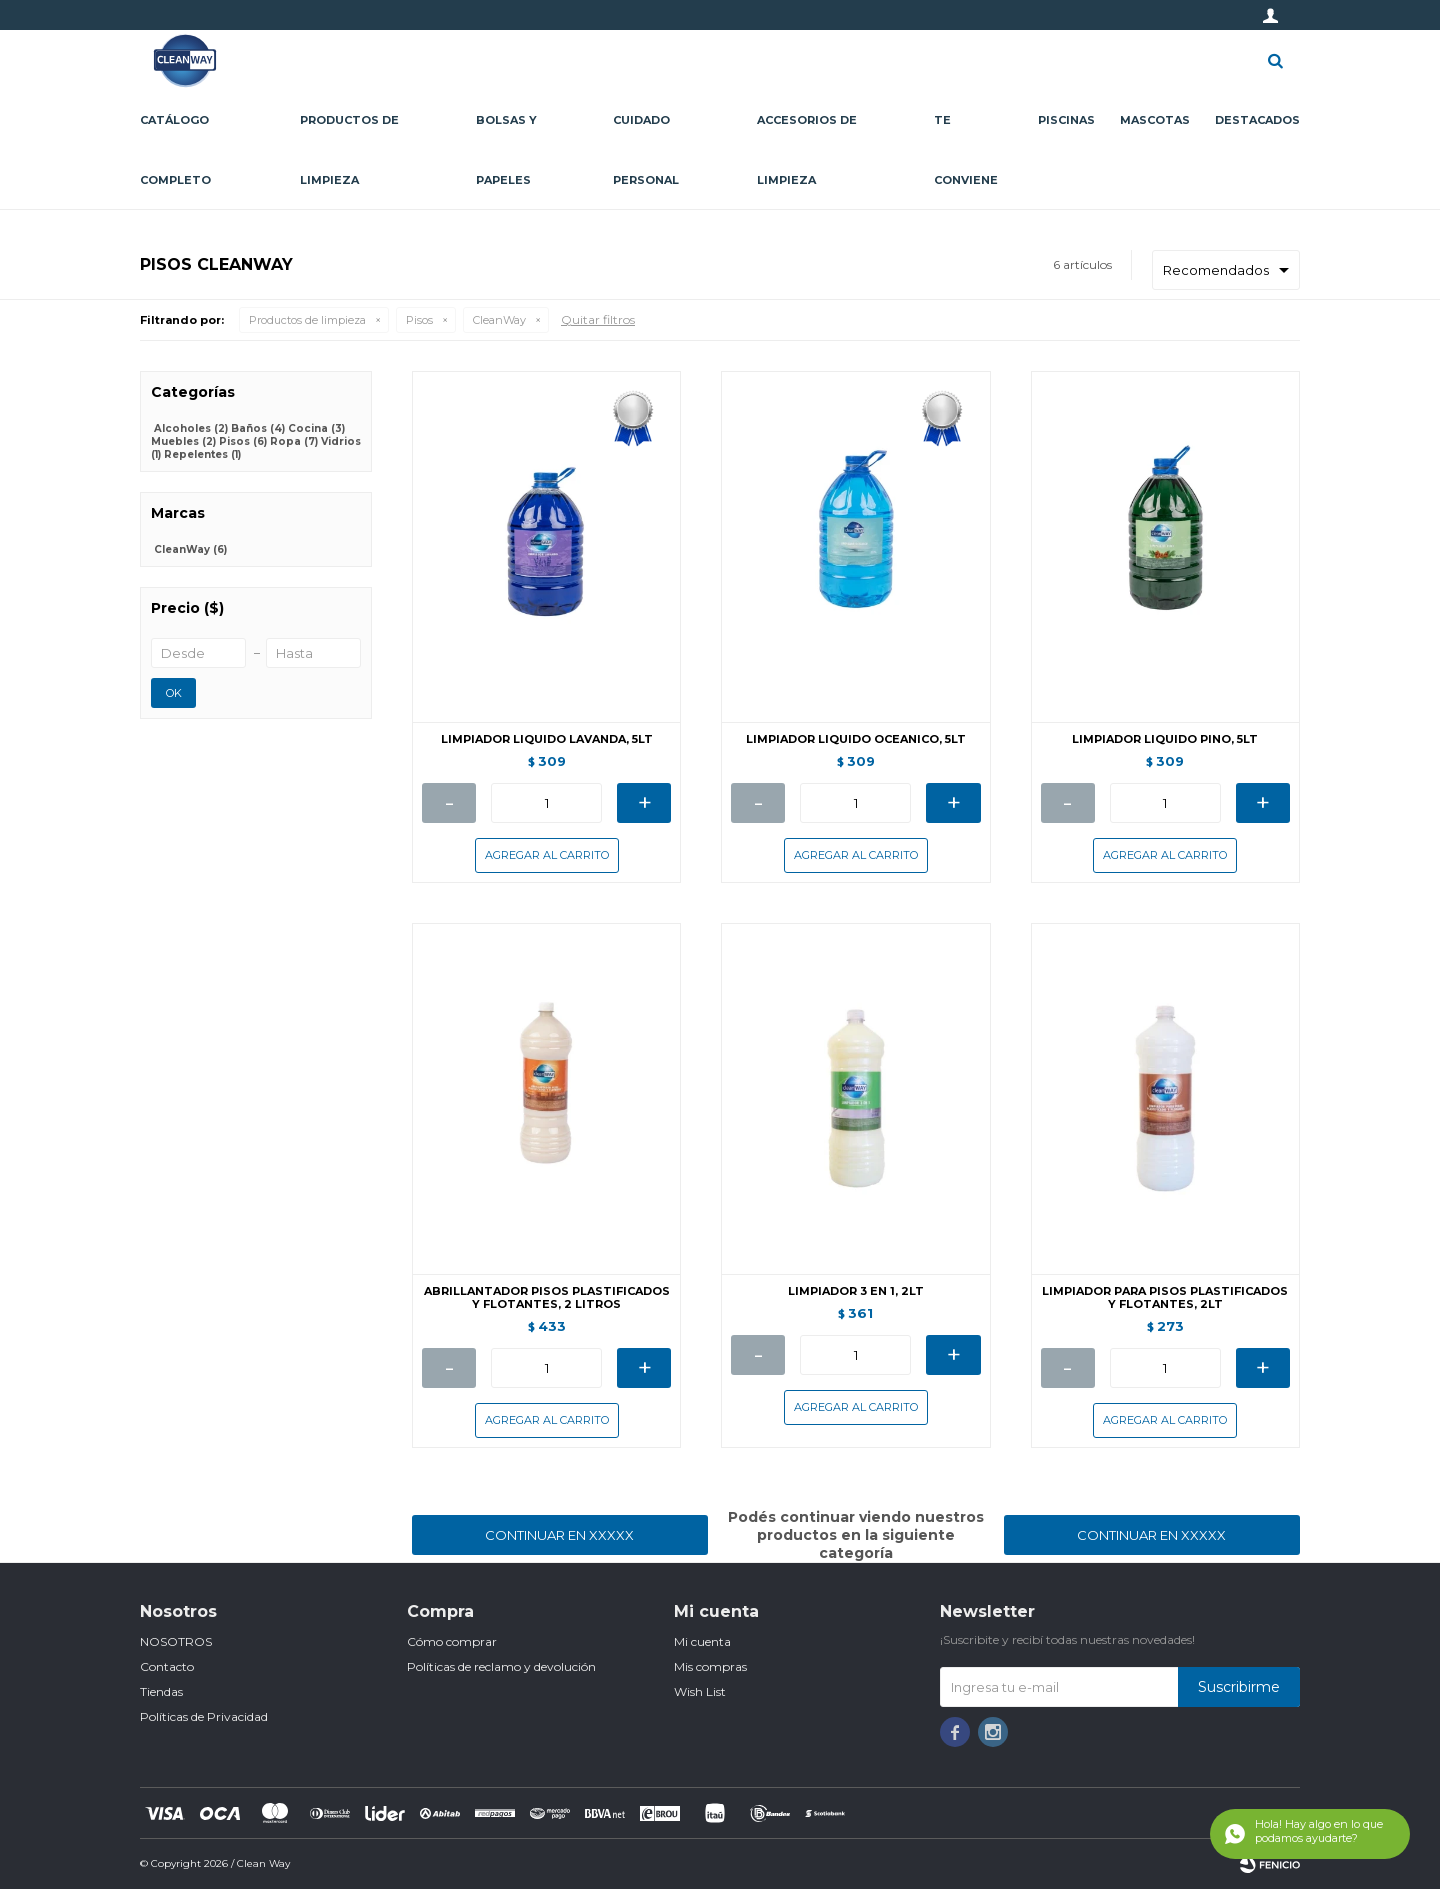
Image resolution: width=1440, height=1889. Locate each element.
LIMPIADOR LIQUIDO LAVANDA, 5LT (547, 739)
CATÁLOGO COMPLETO (175, 150)
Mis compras (710, 1666)
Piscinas (1066, 120)
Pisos (419, 320)
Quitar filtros (598, 319)
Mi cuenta (702, 1641)
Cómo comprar (452, 1641)
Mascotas (1155, 120)
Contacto (167, 1666)
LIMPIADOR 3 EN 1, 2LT (856, 1291)
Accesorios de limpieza (807, 150)
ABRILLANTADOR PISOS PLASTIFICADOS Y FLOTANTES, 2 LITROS (547, 1298)
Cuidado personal (646, 150)
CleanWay (499, 320)
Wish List (700, 1691)
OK (174, 693)
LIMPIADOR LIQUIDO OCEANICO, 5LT (856, 739)
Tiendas (161, 1691)
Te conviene (966, 150)
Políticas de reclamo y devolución (501, 1666)
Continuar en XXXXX (559, 1535)
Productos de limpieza (349, 150)
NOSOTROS (176, 1641)
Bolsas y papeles (506, 150)
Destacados (1257, 120)
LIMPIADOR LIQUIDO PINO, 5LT (1165, 739)
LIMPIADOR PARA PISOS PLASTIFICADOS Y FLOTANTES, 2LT (1165, 1298)
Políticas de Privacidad (204, 1716)
